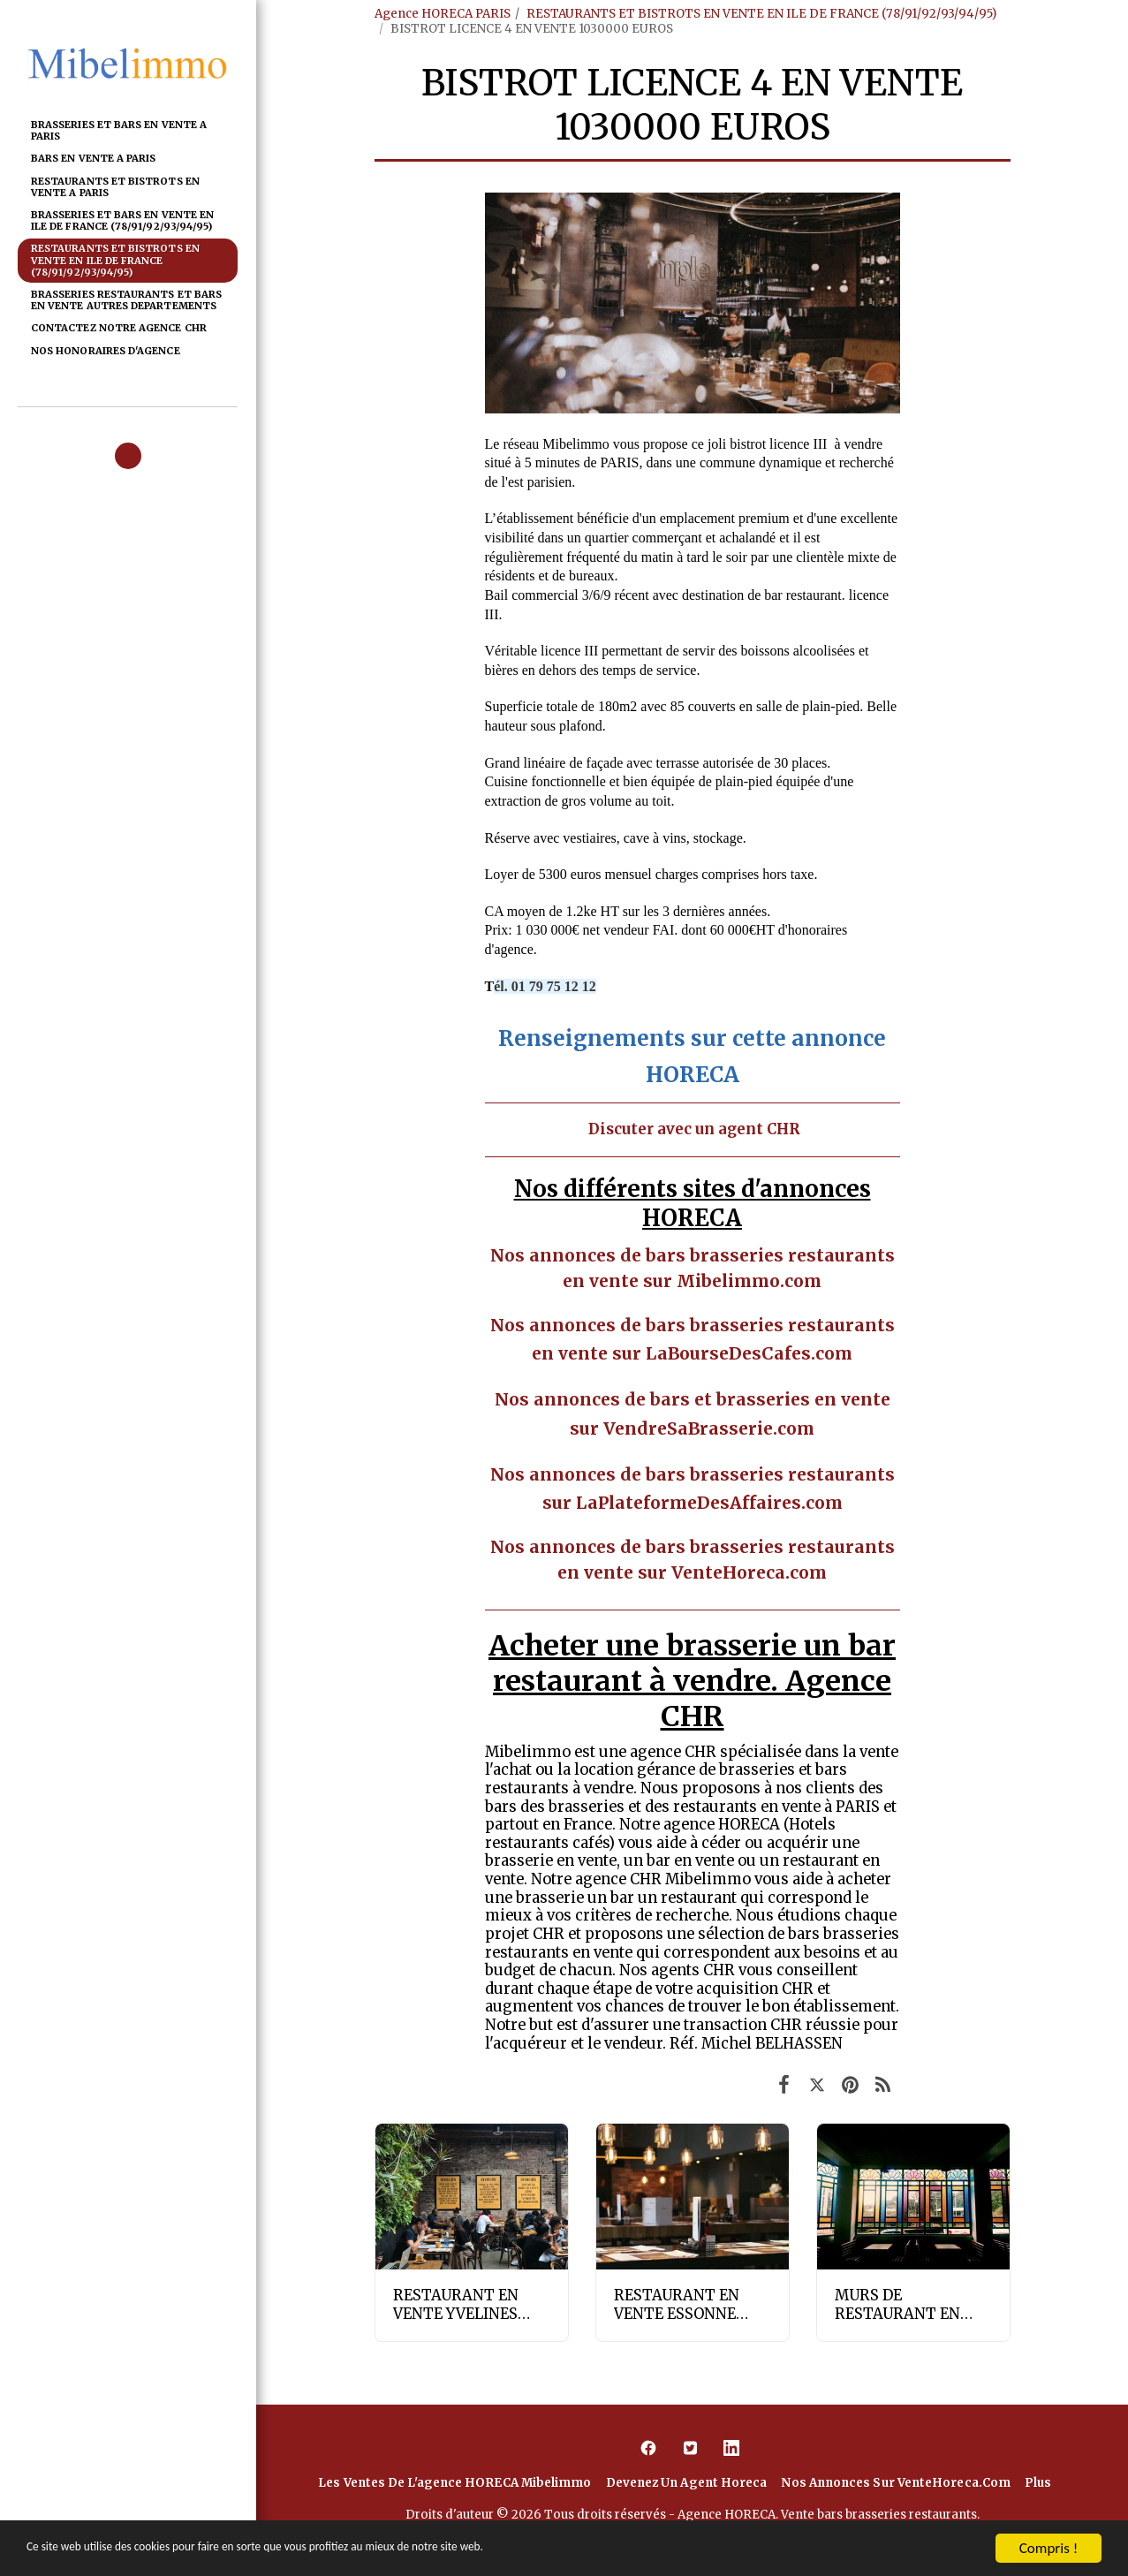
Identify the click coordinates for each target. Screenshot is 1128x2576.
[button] (128, 456)
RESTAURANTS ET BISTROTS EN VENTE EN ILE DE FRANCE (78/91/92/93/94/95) (761, 13)
